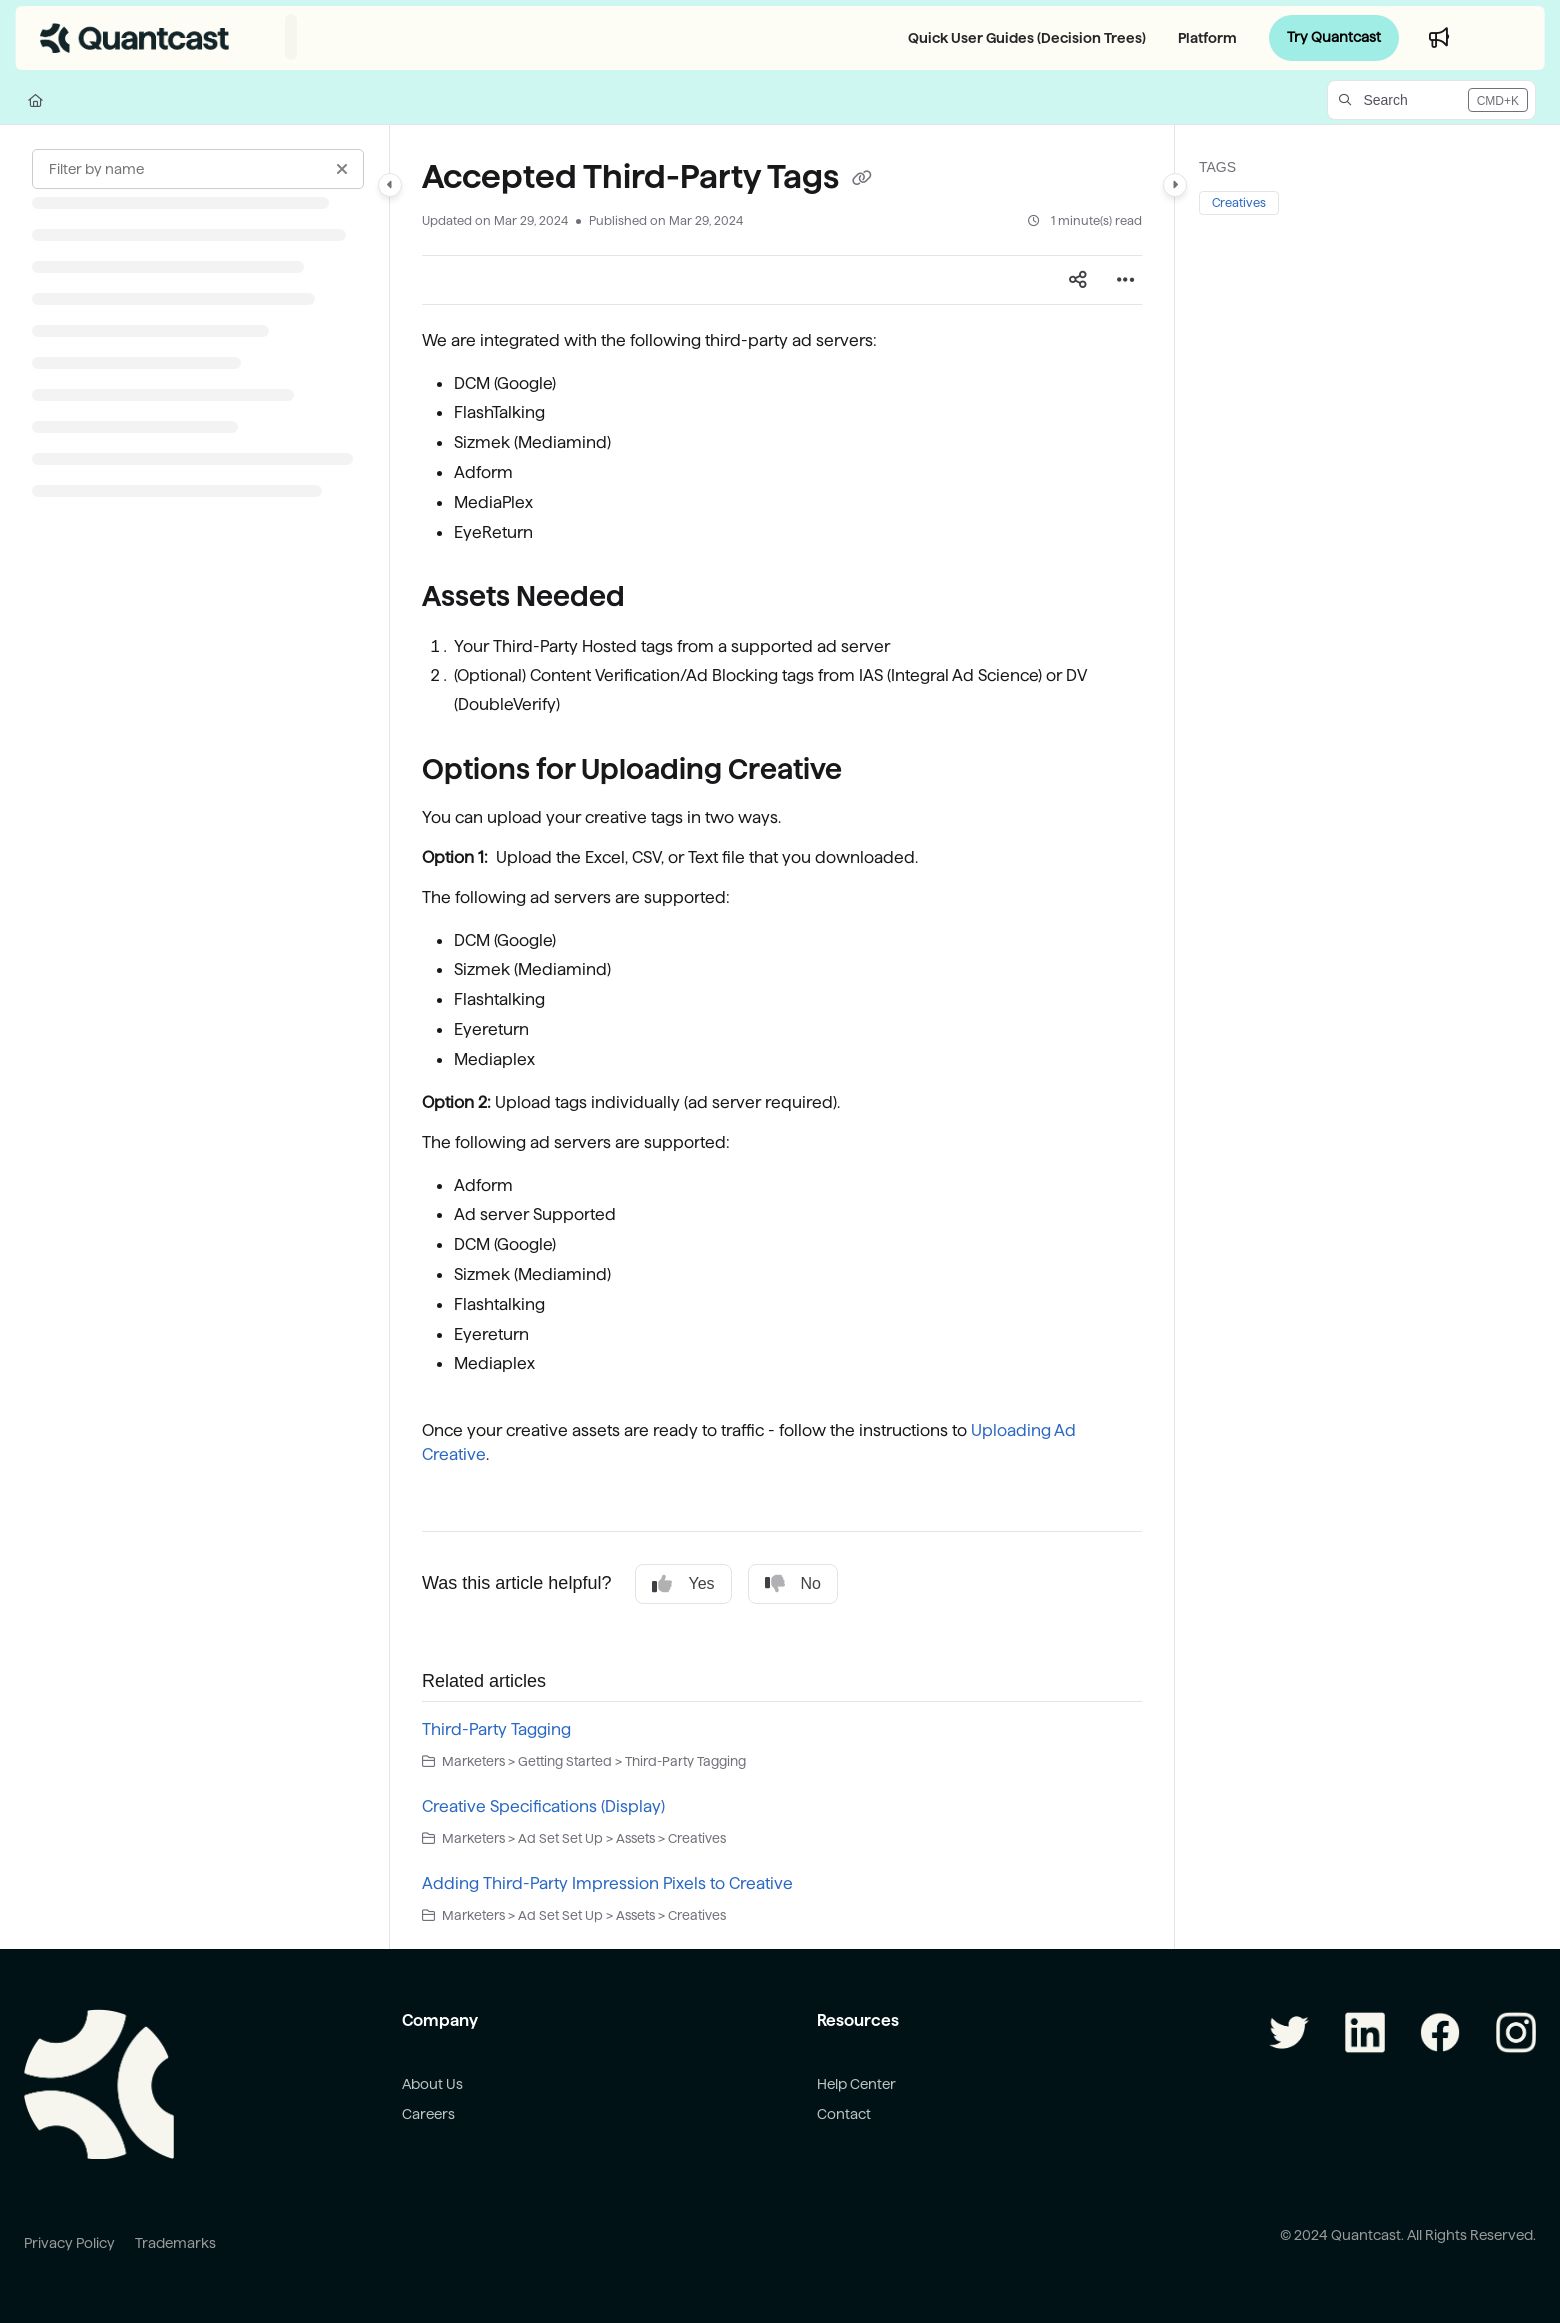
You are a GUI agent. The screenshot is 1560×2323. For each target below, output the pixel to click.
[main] (782, 1037)
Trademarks (175, 2243)
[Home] (35, 100)
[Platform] (1203, 38)
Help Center (856, 2084)
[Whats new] (1439, 38)
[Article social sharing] (1078, 280)
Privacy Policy (69, 2243)
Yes (683, 1584)
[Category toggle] (390, 185)
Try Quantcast (1334, 37)
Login (1504, 37)
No (793, 1584)
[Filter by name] (198, 169)
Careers (428, 2114)
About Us (432, 2084)
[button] (1431, 100)
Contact (844, 2114)
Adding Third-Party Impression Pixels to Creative (607, 1883)
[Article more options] (1126, 280)
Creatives (1239, 202)
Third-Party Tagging (496, 1729)
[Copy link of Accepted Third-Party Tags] (862, 179)
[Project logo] (135, 38)
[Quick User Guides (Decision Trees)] (1023, 38)
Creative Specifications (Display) (543, 1806)
